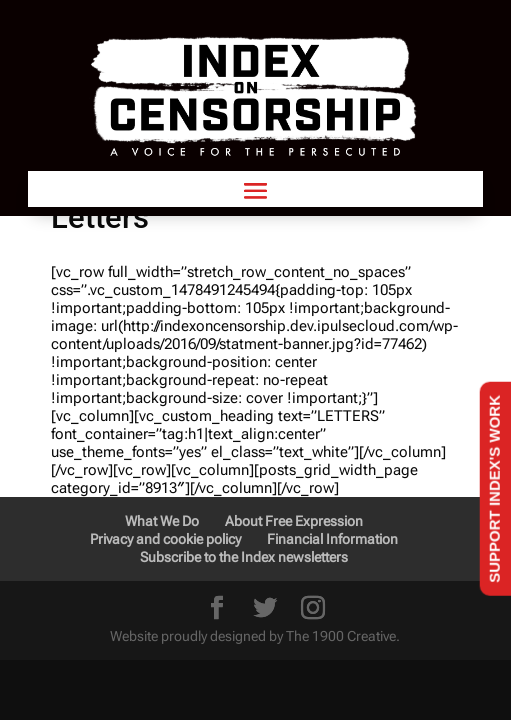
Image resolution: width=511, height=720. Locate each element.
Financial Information (332, 539)
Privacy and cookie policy (165, 539)
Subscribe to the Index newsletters (244, 557)
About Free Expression (294, 521)
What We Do (162, 521)
